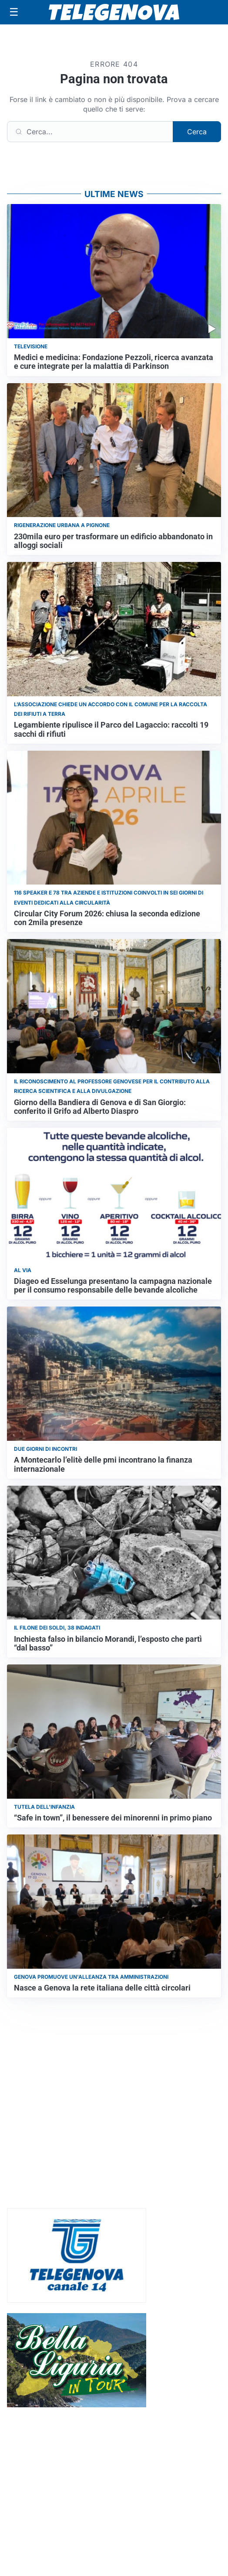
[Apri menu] (14, 12)
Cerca (197, 131)
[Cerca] (90, 131)
